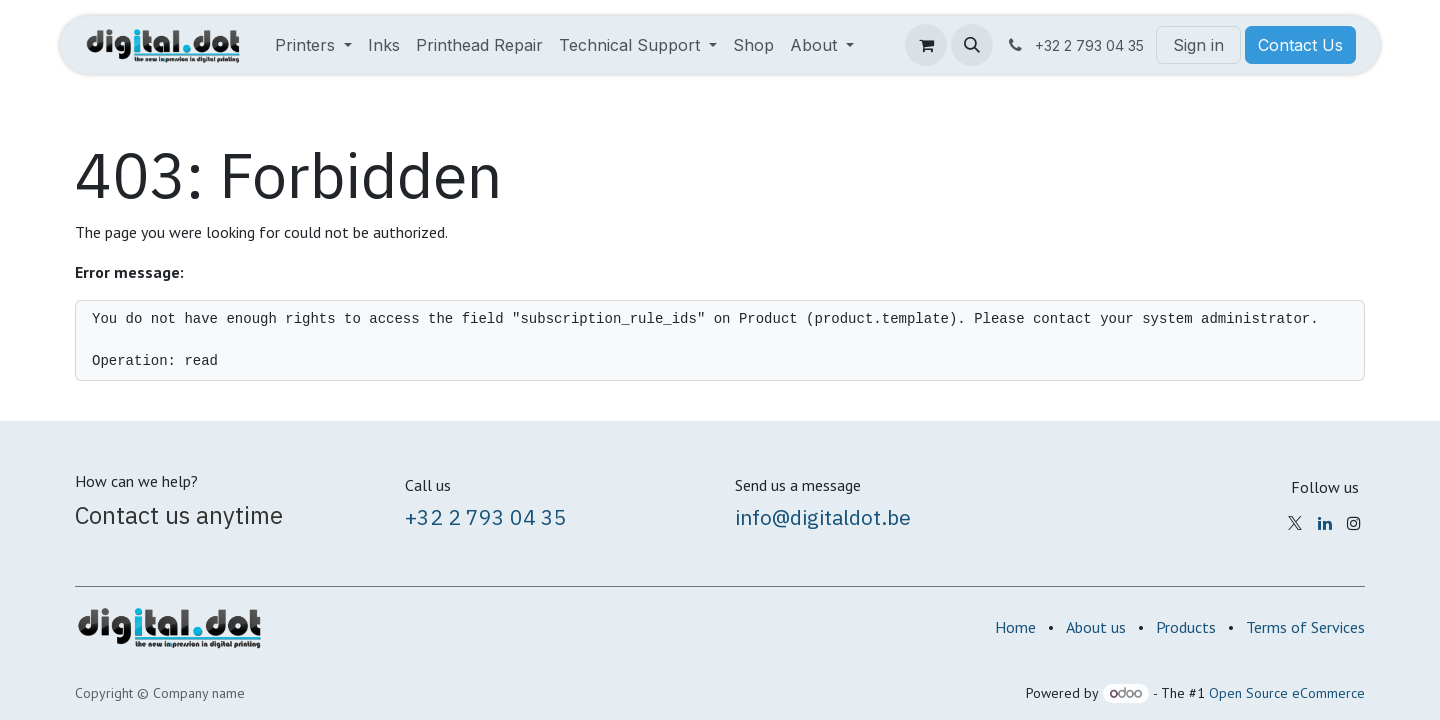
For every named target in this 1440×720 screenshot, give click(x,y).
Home (1015, 627)
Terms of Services (1305, 627)
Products (1186, 627)
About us (1096, 627)
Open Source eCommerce (1287, 693)
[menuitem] (313, 45)
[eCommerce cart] (926, 45)
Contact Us (1300, 45)
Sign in (1198, 45)
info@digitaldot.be (823, 517)
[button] (972, 45)
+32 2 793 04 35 (486, 517)
